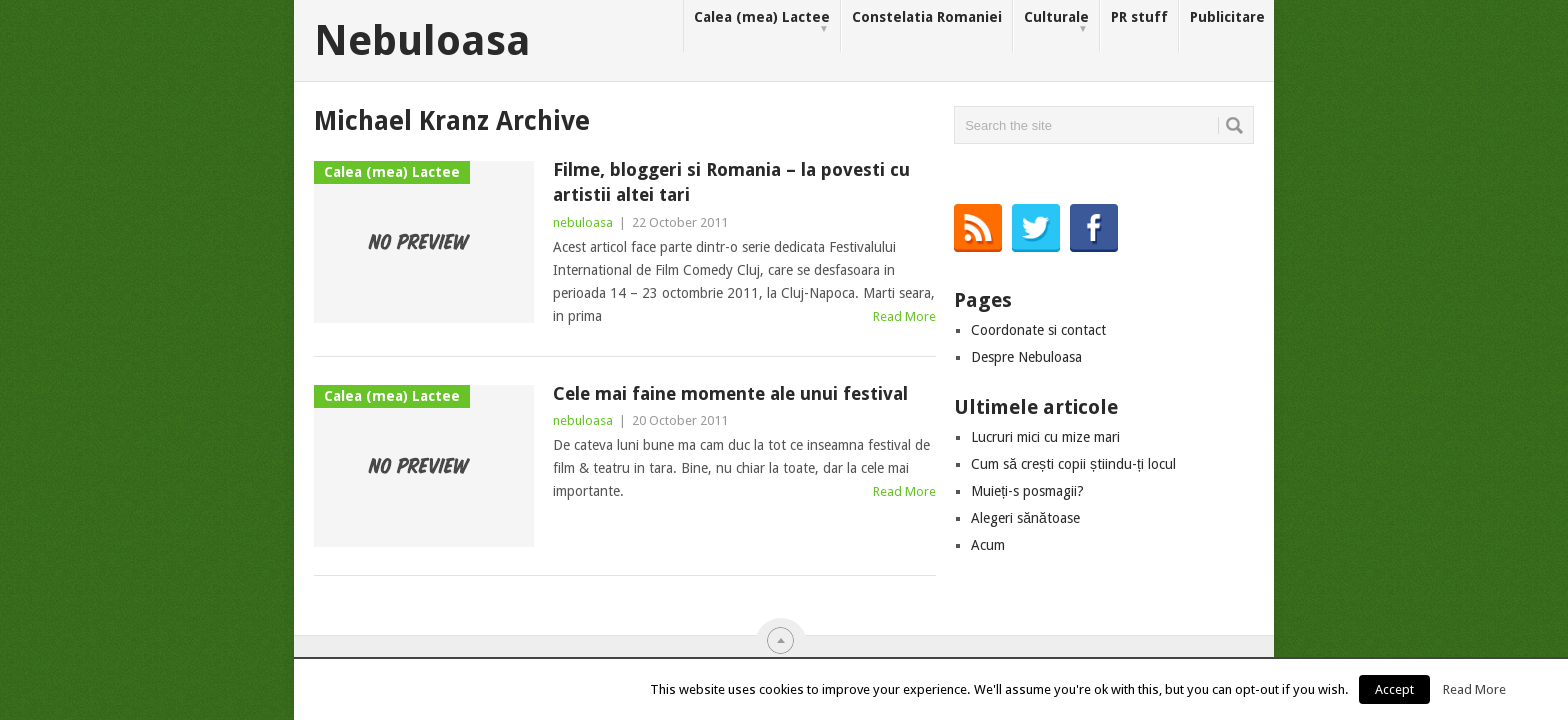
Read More (904, 316)
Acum (988, 545)
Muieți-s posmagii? (1027, 491)
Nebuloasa (422, 41)
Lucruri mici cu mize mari (1045, 437)
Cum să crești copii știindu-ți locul (1073, 464)
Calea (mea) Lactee (762, 22)
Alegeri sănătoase (1025, 518)
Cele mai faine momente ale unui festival (730, 393)
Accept (1394, 689)
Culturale (1056, 22)
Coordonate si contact (1038, 330)
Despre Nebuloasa (1026, 357)
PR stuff (1139, 17)
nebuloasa (583, 222)
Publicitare (1227, 17)
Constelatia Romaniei (927, 17)
